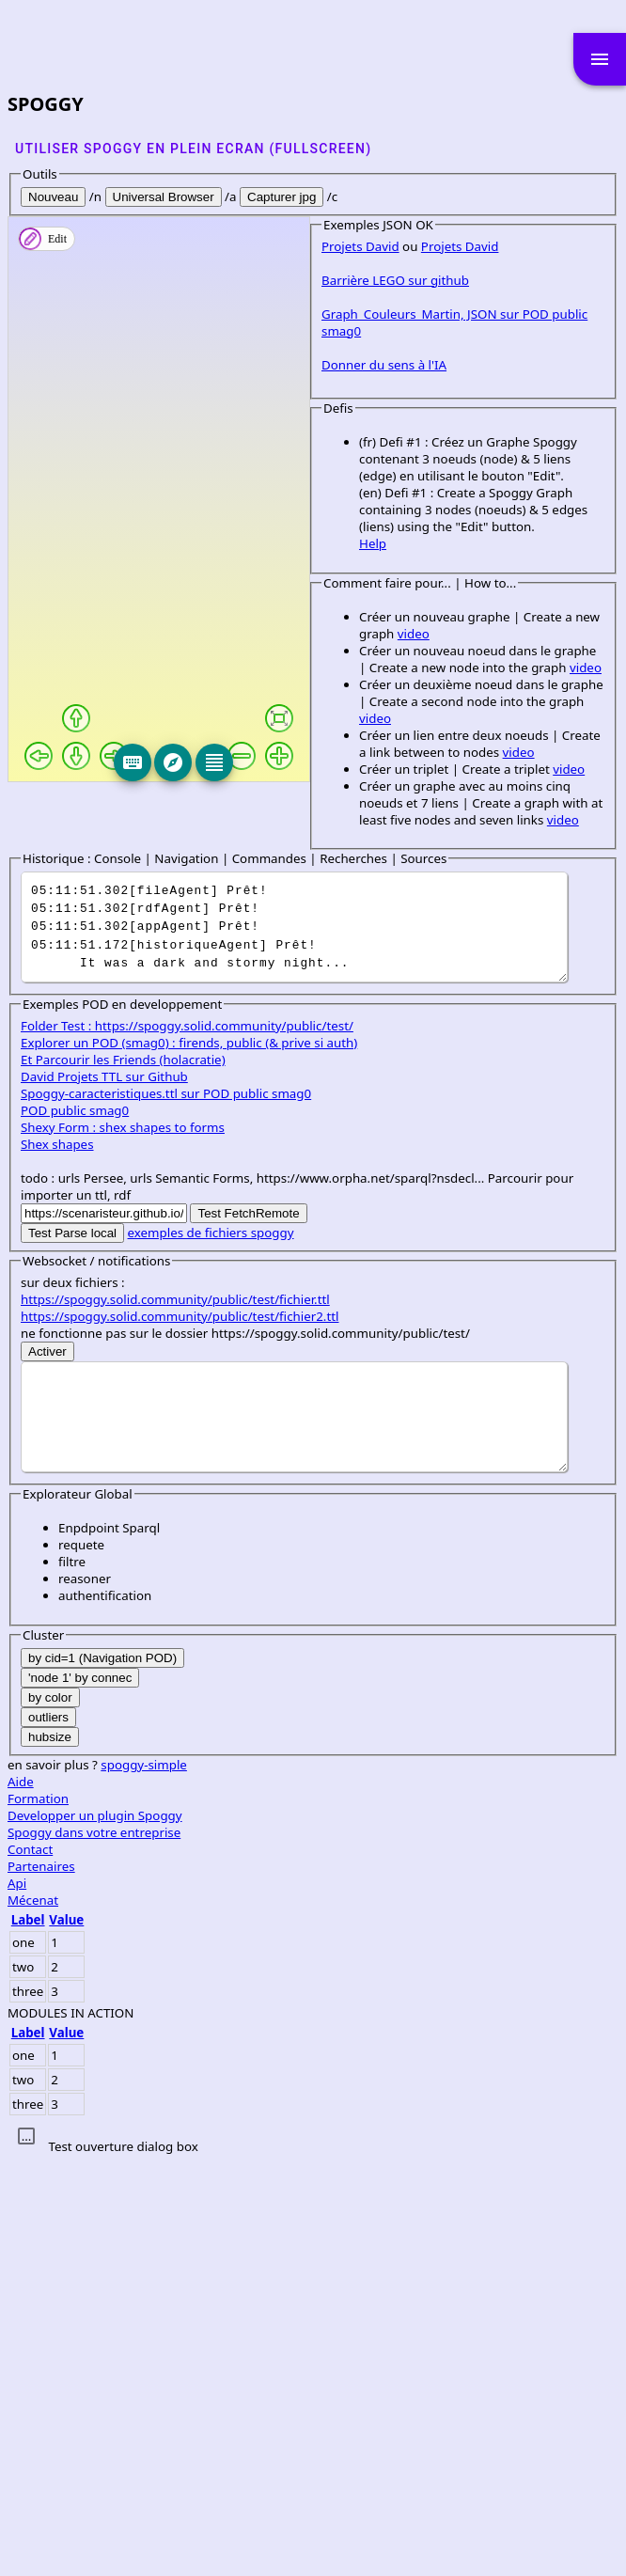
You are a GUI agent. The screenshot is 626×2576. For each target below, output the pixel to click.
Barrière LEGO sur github (94, 846)
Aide (21, 2195)
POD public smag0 (75, 1524)
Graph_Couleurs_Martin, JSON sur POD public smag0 (175, 880)
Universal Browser (163, 197)
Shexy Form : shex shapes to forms (123, 1540)
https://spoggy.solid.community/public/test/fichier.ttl (175, 1712)
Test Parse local (72, 1647)
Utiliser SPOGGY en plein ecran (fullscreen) (193, 148)
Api (17, 2296)
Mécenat (33, 2313)
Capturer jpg (281, 197)
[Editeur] (322, 762)
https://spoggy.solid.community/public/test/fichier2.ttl (179, 1729)
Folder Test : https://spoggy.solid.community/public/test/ (187, 1439)
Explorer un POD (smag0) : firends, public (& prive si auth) (189, 1456)
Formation (38, 2212)
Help (72, 1058)
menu (599, 59)
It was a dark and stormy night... (294, 1340)
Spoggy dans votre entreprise (94, 2246)
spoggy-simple (144, 2178)
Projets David (60, 812)
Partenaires (41, 2279)
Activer (47, 1765)
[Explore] (281, 762)
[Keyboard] (240, 762)
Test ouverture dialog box (122, 2560)
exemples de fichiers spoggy (211, 1646)
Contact (30, 2262)
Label (28, 2333)
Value (66, 2333)
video (356, 1131)
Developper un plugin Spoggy (95, 2229)
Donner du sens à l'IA (83, 913)
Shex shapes (57, 1557)
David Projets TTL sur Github (104, 1490)
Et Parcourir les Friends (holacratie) (123, 1473)
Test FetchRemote (248, 1627)
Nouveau (53, 197)
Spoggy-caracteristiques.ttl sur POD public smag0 (166, 1507)
